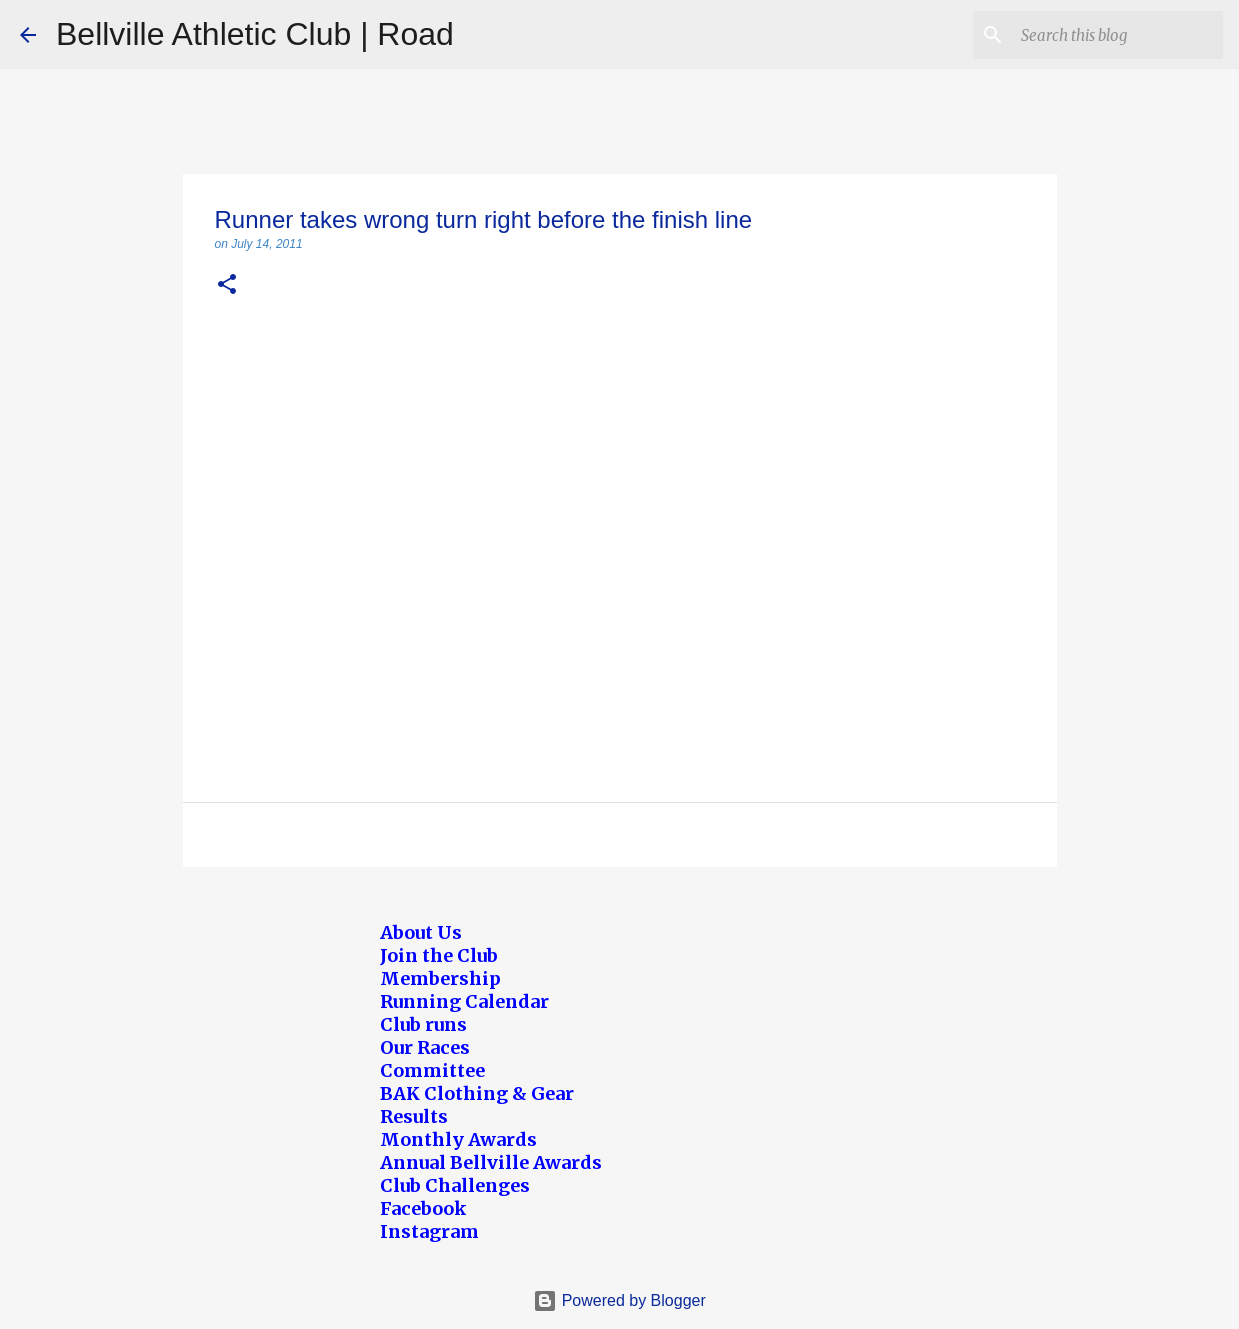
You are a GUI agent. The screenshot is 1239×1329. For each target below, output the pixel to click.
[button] (227, 285)
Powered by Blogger (619, 1300)
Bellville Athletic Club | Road (255, 34)
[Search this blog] (1118, 35)
